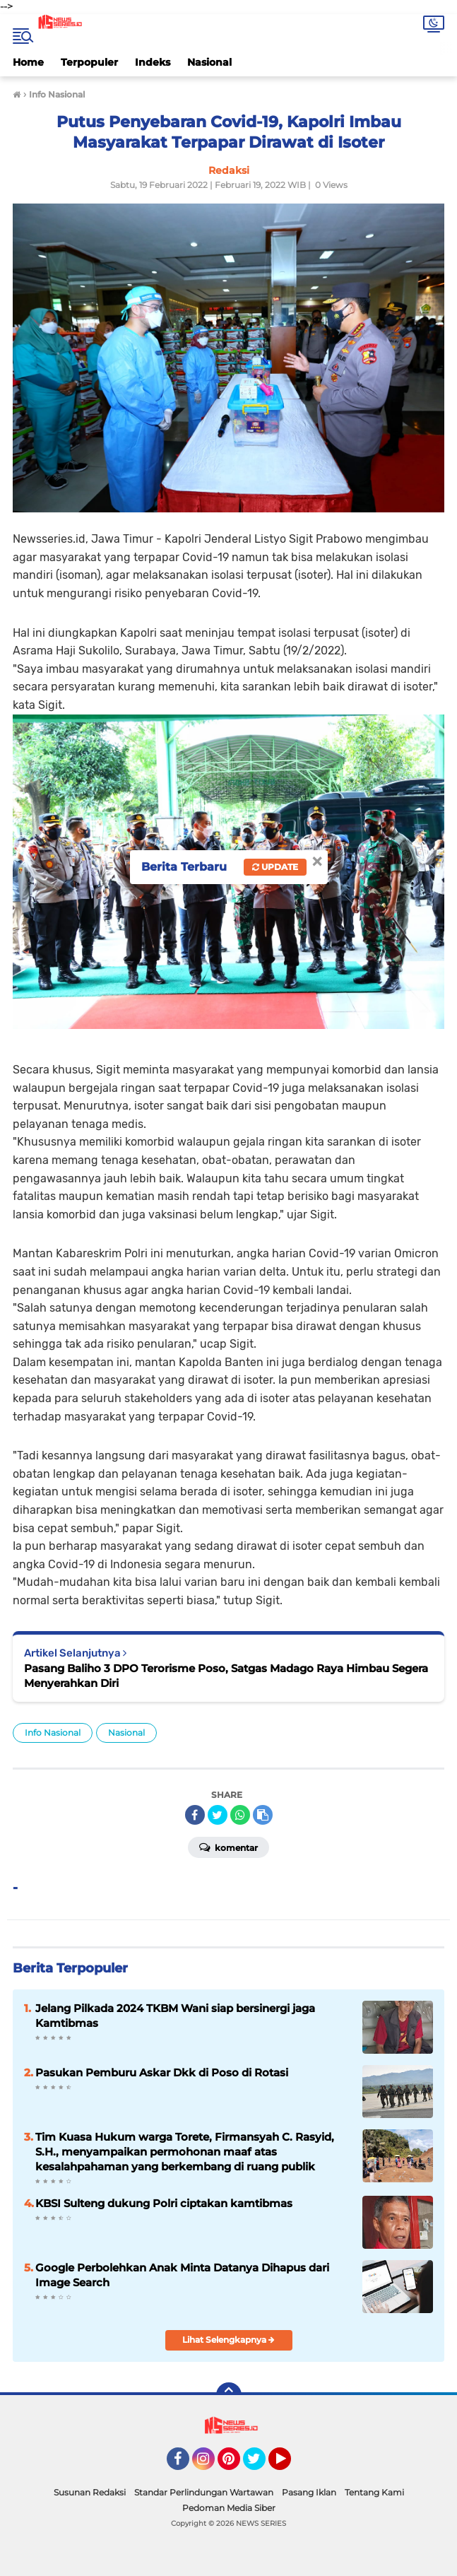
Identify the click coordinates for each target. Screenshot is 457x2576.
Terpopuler (89, 62)
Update (275, 866)
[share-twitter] (217, 1815)
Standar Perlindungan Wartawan (203, 2492)
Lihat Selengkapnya (228, 2339)
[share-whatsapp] (240, 1815)
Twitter (260, 2465)
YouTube (289, 2465)
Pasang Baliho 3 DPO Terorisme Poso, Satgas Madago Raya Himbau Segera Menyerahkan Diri (226, 1676)
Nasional (209, 62)
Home (28, 62)
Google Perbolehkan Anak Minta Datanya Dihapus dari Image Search (182, 2275)
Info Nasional (53, 1732)
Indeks (152, 62)
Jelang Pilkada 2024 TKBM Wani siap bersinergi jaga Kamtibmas (175, 2015)
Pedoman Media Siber (228, 2508)
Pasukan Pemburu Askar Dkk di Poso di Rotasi (161, 2072)
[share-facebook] (195, 1815)
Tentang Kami (374, 2492)
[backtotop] (229, 2395)
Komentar (228, 1847)
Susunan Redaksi (90, 2492)
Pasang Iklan (309, 2492)
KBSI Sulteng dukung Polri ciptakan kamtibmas (163, 2203)
